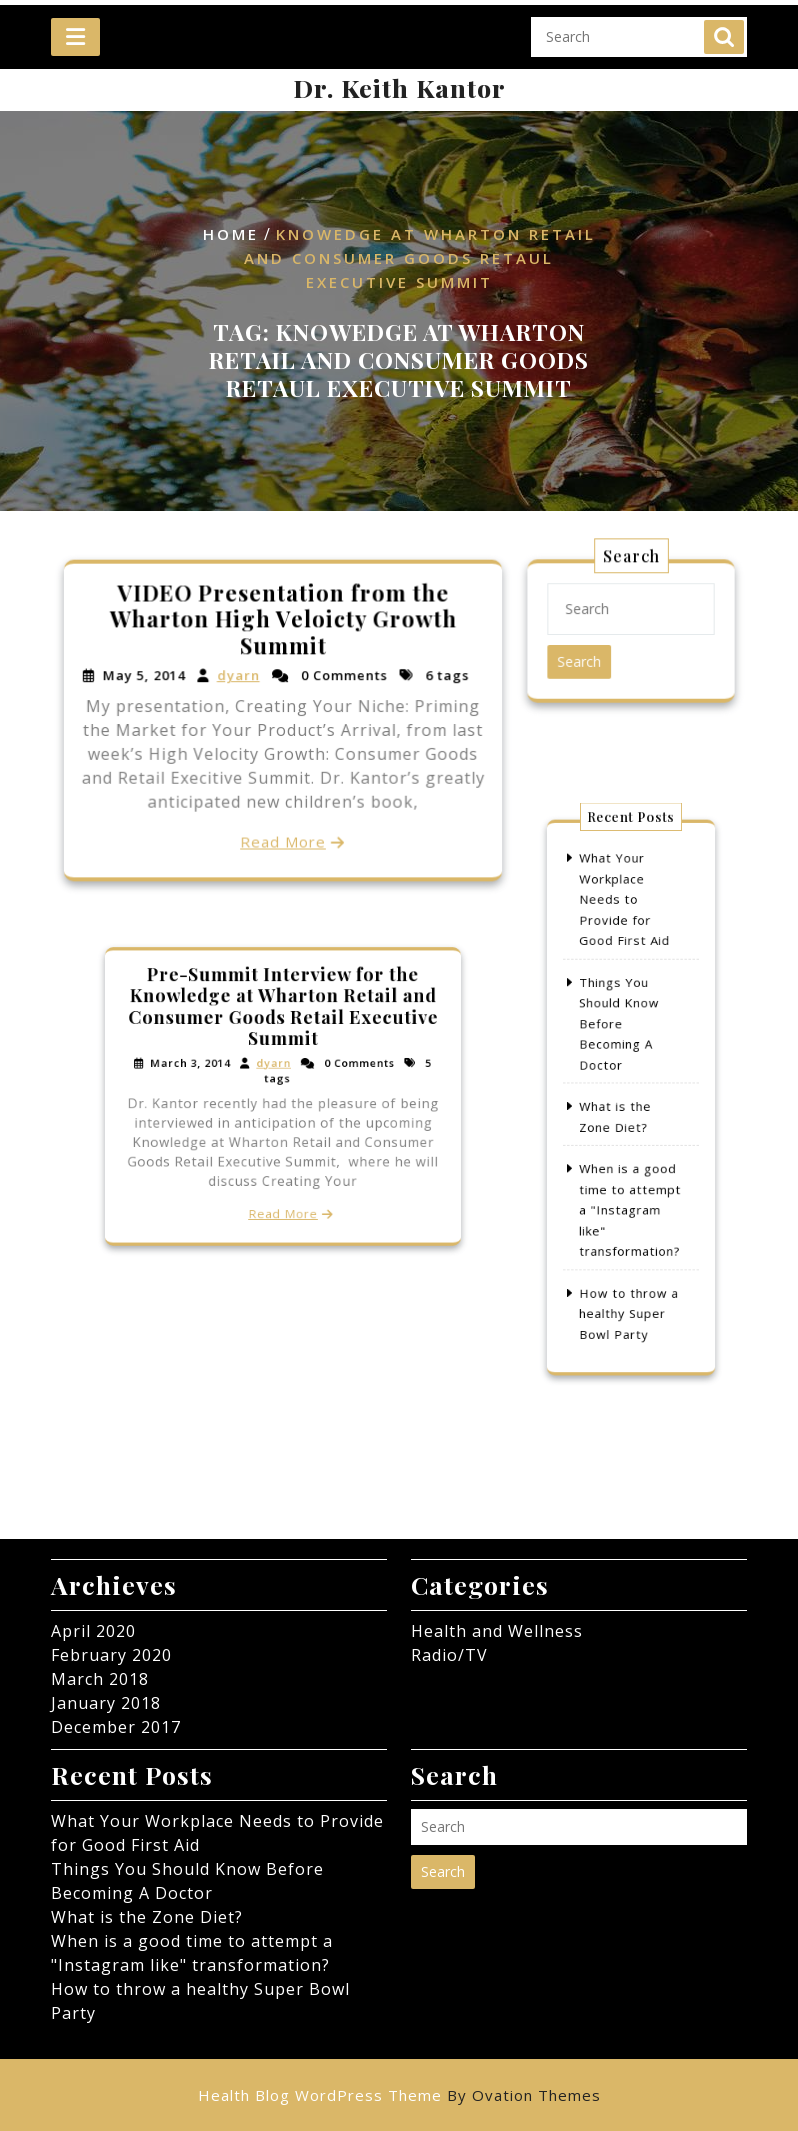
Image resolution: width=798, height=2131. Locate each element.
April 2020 (93, 1631)
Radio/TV (449, 1655)
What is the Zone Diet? (147, 1917)
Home (231, 234)
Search (724, 22)
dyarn (239, 677)
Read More (283, 838)
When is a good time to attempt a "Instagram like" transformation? (630, 1186)
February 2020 (111, 1655)
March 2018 (100, 1679)
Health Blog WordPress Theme (399, 2095)
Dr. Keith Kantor (399, 87)
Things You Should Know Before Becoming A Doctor (621, 1039)
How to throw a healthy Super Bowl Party (629, 1266)
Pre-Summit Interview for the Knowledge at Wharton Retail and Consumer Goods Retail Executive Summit (283, 1025)
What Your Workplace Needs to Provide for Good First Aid (625, 941)
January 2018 (106, 1703)
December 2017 (116, 1727)
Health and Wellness (497, 1631)
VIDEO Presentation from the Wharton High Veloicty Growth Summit (282, 621)
